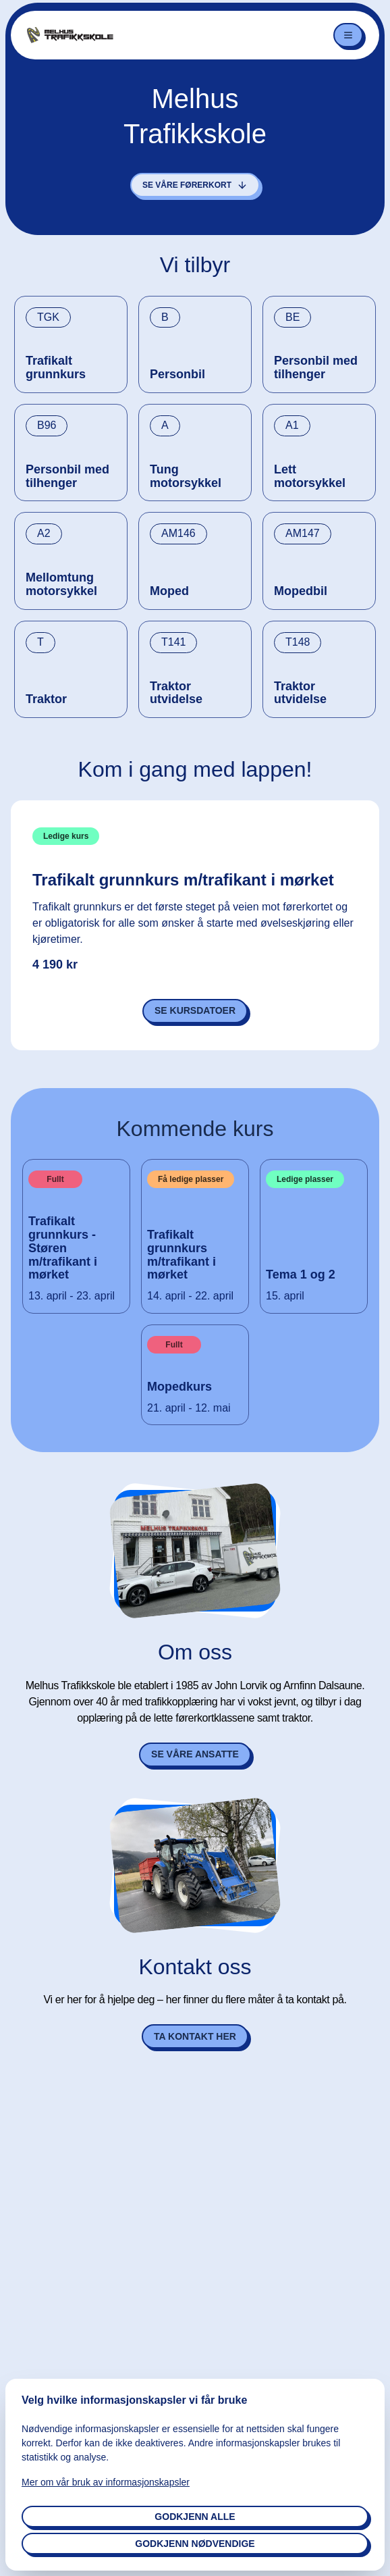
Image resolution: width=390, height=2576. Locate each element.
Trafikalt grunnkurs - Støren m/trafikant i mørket (62, 1248)
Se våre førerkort (195, 185)
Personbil (177, 374)
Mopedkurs (179, 1387)
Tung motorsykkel (185, 476)
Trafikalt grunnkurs (56, 368)
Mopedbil (300, 591)
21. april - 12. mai (189, 1408)
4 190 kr (55, 964)
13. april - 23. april (71, 1296)
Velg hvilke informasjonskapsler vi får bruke (134, 2400)
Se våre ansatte (195, 1754)
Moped (169, 591)
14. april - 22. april (190, 1296)
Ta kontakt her (195, 2036)
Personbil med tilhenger (316, 368)
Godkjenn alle (195, 2516)
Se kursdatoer (195, 1010)
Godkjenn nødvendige (194, 2543)
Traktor (46, 699)
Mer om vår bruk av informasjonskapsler (106, 2482)
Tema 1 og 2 (300, 1274)
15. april (285, 1296)
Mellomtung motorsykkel (61, 584)
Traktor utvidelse (176, 693)
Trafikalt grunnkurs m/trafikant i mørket (183, 880)
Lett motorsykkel (309, 476)
